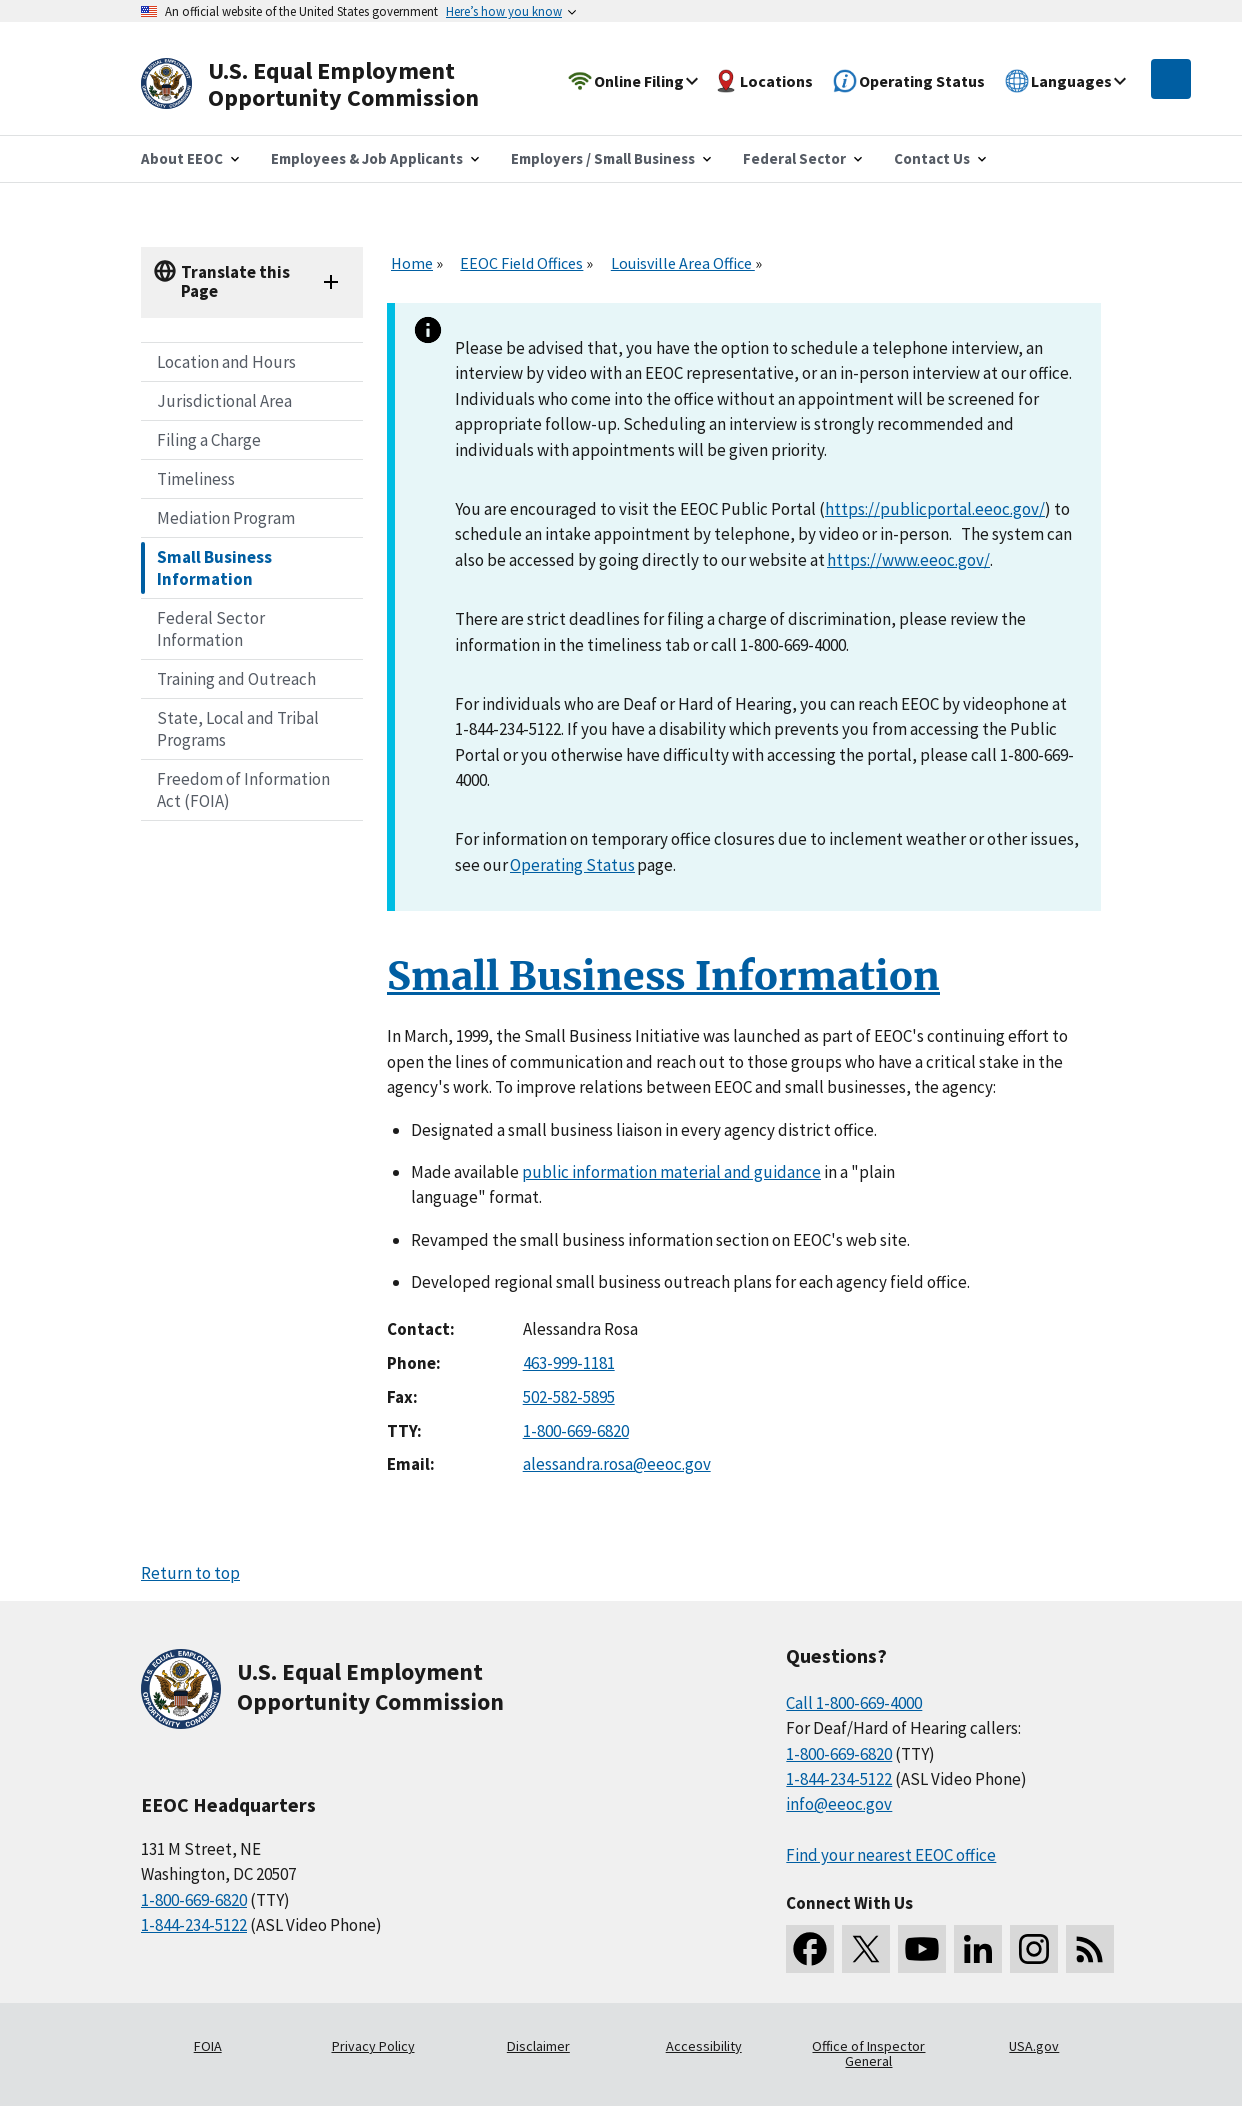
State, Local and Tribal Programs (238, 729)
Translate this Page (235, 281)
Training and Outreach (236, 679)
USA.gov (1034, 2046)
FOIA (208, 2046)
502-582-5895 (569, 1397)
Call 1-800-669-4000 (854, 1703)
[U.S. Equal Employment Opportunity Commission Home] (333, 84)
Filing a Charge (209, 440)
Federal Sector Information (211, 629)
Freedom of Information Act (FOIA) (243, 790)
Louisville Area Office (683, 263)
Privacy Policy (373, 2046)
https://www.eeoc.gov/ (908, 560)
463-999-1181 (569, 1363)
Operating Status (572, 865)
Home (412, 263)
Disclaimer (538, 2046)
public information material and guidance (671, 1172)
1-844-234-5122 (194, 1925)
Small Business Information (214, 568)
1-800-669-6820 (576, 1431)
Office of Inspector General (868, 2054)
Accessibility (704, 2046)
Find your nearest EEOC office (891, 1855)
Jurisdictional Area (224, 401)
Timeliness (196, 479)
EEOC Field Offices (521, 263)
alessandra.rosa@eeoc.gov (617, 1464)
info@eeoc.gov (839, 1804)
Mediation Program (226, 518)
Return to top (190, 1573)
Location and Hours (226, 362)
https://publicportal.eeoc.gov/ (935, 509)
